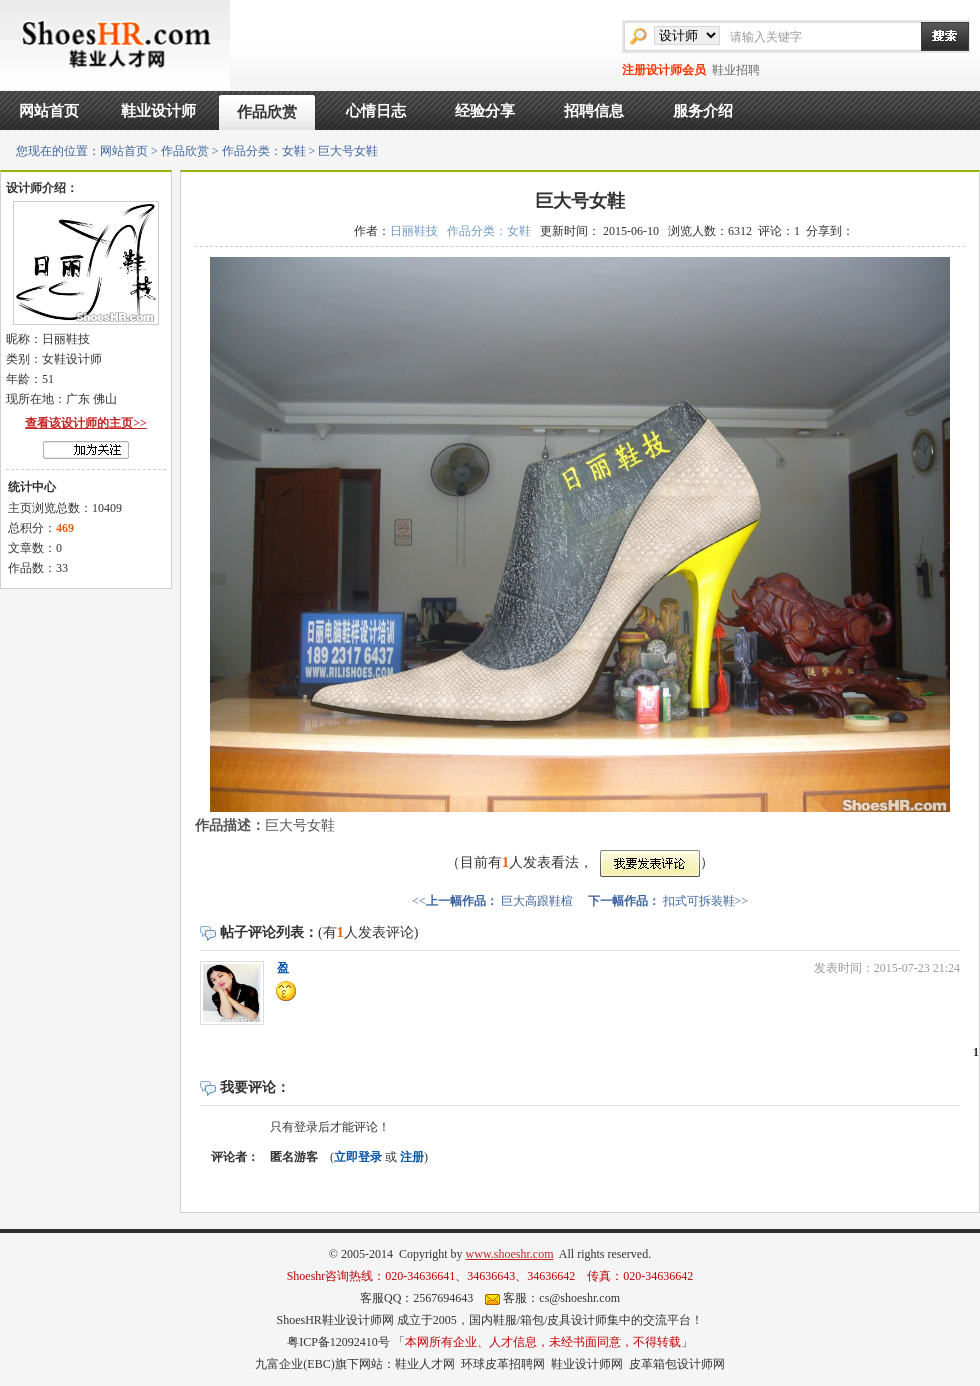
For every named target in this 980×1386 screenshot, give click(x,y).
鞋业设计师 (158, 111)
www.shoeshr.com (510, 1254)
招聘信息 (594, 111)
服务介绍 (703, 111)
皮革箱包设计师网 (677, 1364)
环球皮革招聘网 (503, 1364)
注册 (412, 1157)
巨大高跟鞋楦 (537, 901)
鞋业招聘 (736, 70)
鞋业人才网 (425, 1364)
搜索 (935, 36)
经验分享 (485, 111)
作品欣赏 (267, 112)
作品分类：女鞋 (264, 151)
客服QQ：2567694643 (416, 1298)
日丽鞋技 (414, 231)
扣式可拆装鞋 (699, 901)
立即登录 (358, 1157)
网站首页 (49, 111)
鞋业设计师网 (587, 1364)
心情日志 (376, 111)
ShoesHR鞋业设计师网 (334, 1320)
